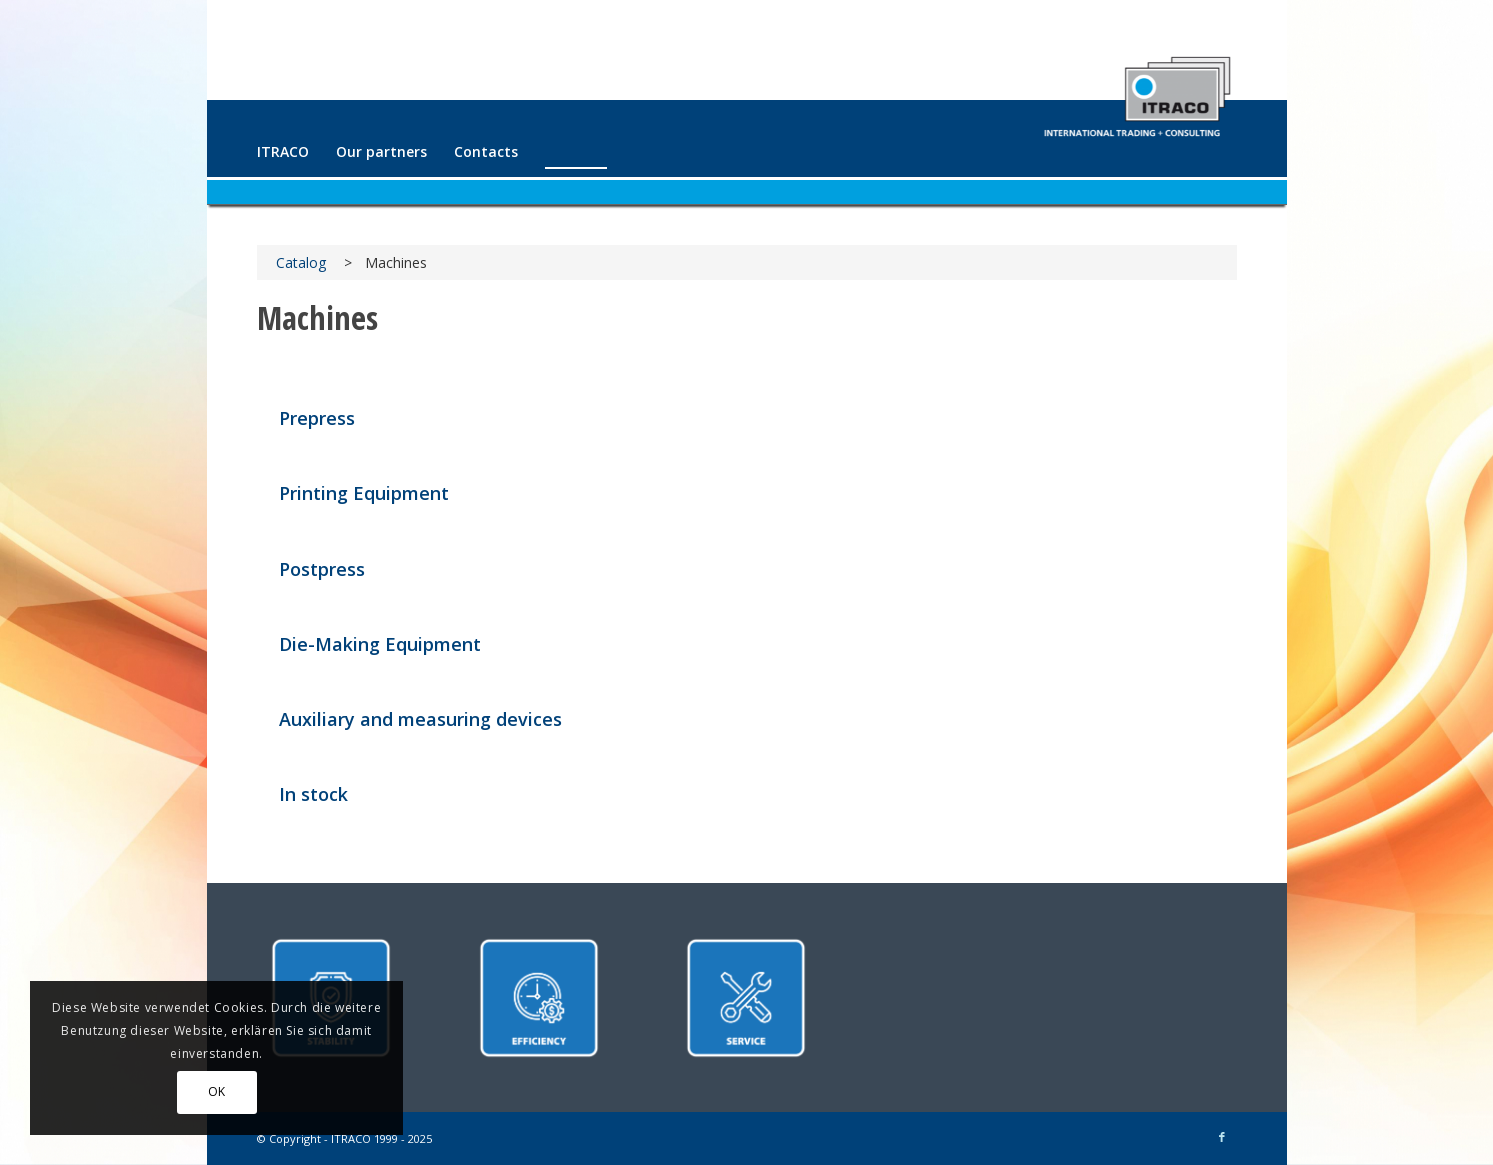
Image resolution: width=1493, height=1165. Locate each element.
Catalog (301, 262)
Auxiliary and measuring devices (420, 719)
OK (217, 1091)
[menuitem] (283, 152)
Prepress (317, 418)
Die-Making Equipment (380, 644)
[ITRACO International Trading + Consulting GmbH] (1137, 88)
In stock (313, 794)
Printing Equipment (364, 493)
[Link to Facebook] (1222, 1137)
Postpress (322, 569)
